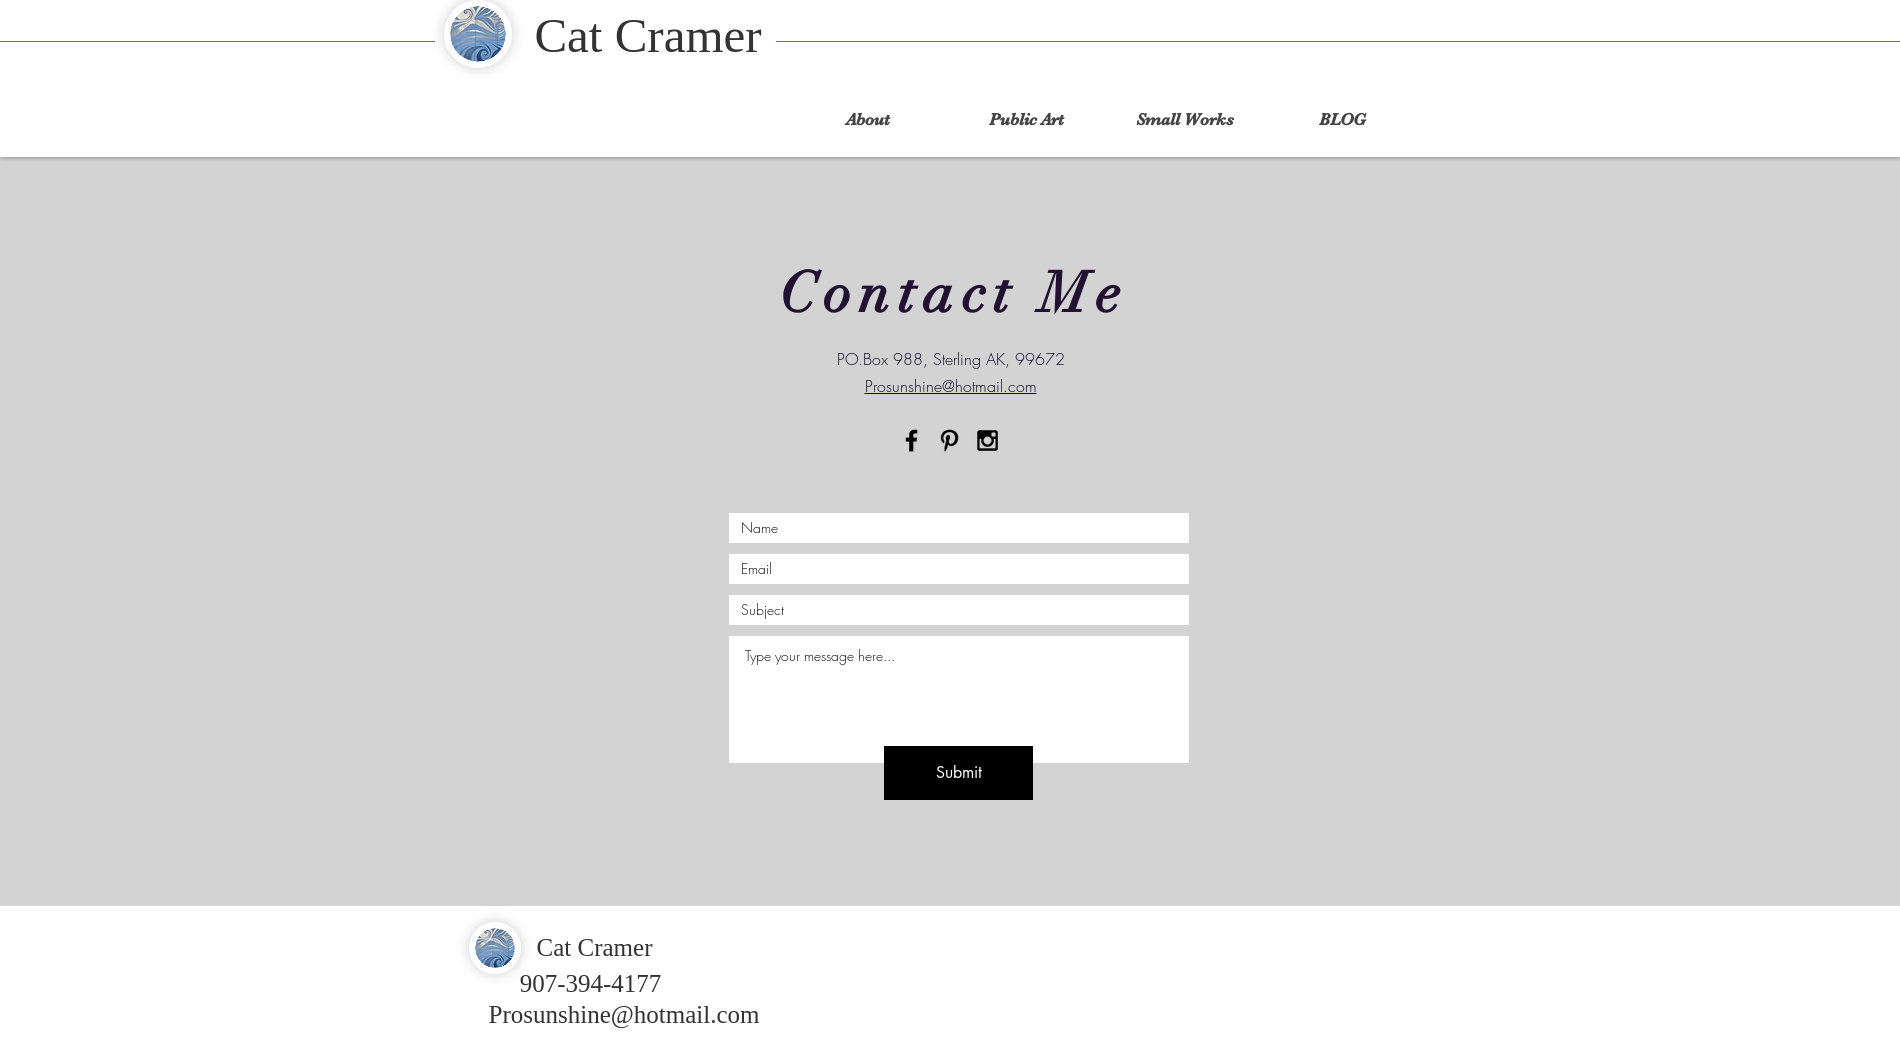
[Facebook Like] (1401, 932)
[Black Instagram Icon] (987, 440)
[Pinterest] (949, 440)
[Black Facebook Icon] (911, 440)
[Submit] (958, 773)
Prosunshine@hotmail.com (624, 1014)
